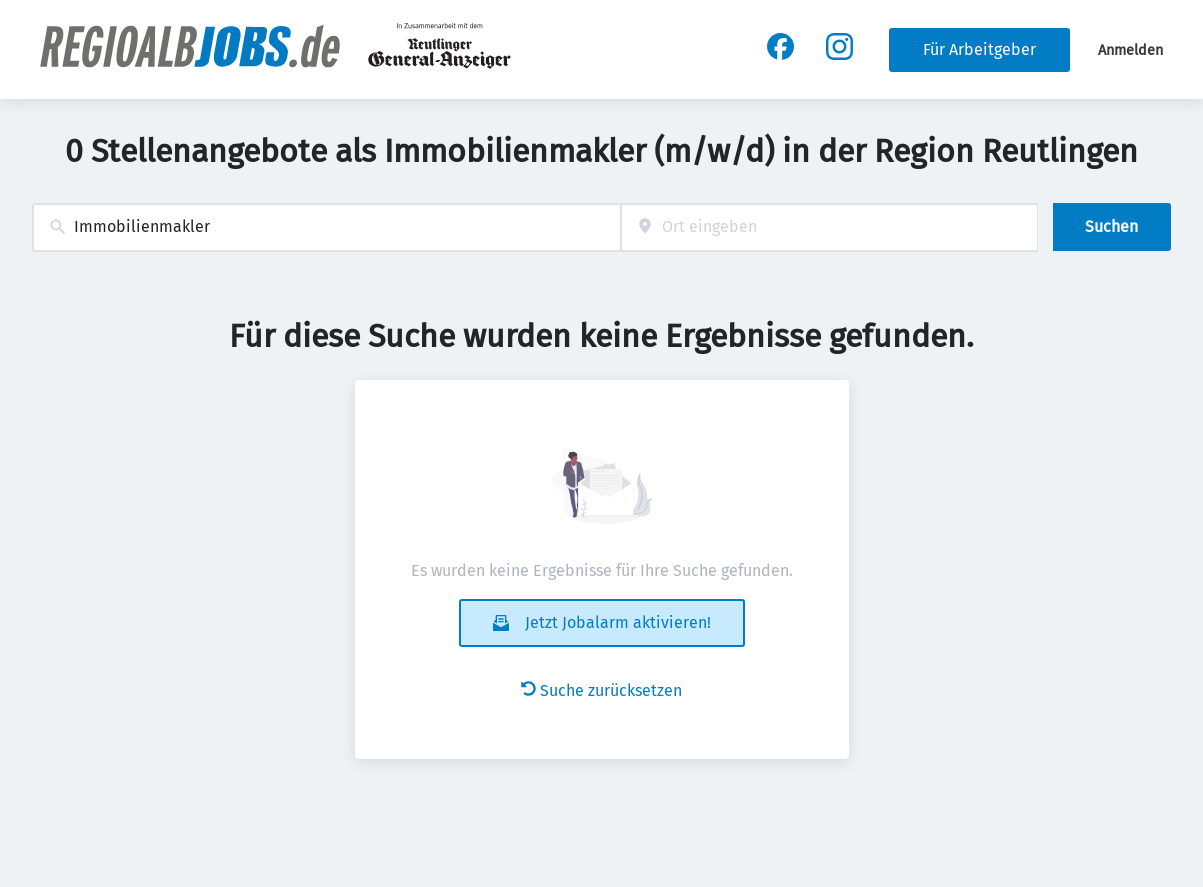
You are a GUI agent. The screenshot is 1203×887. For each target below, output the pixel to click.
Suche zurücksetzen (601, 690)
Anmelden (1130, 50)
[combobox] (326, 227)
